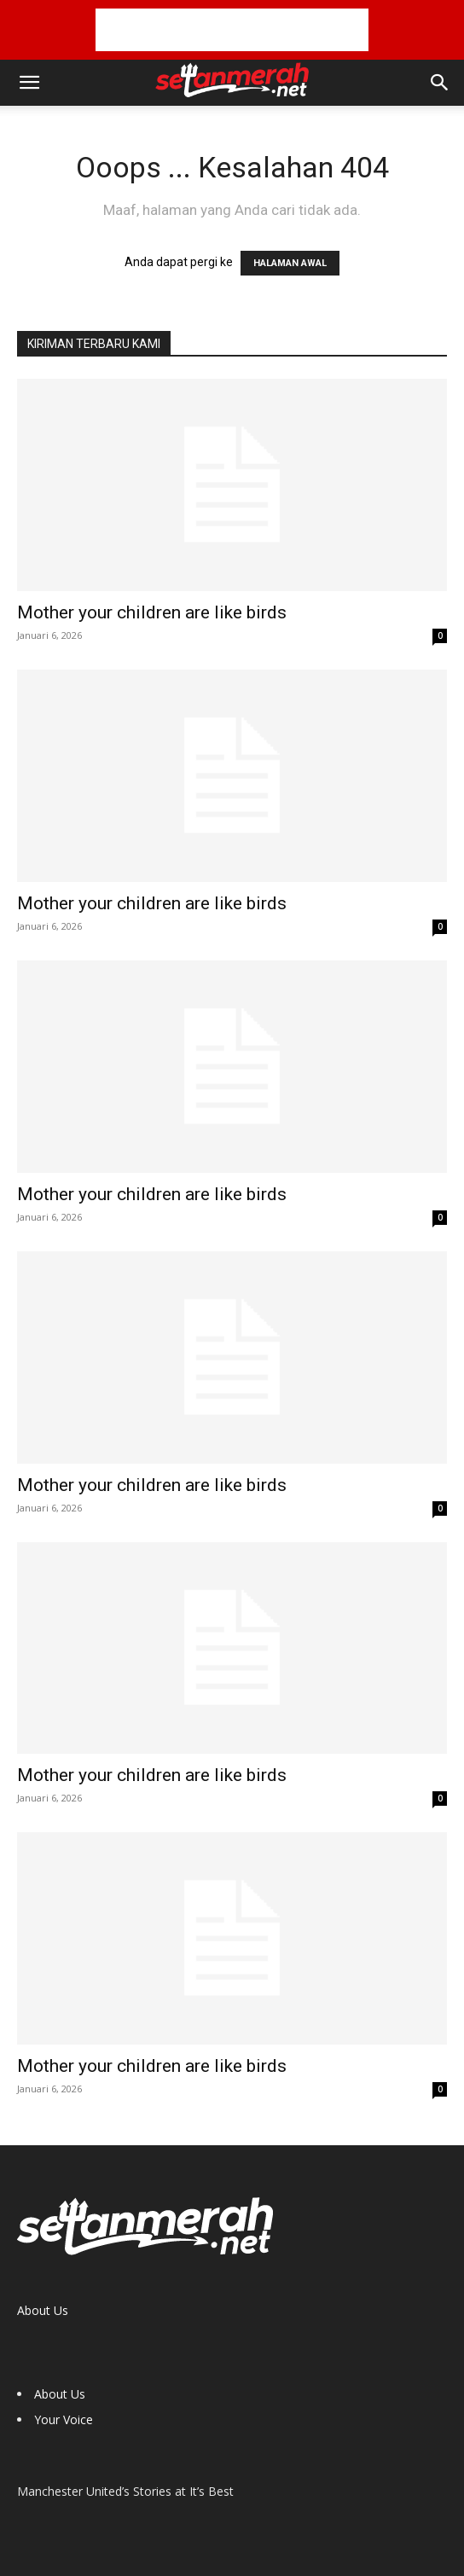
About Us (42, 2310)
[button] (29, 83)
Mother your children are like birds (152, 612)
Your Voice (63, 2419)
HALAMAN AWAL (290, 263)
